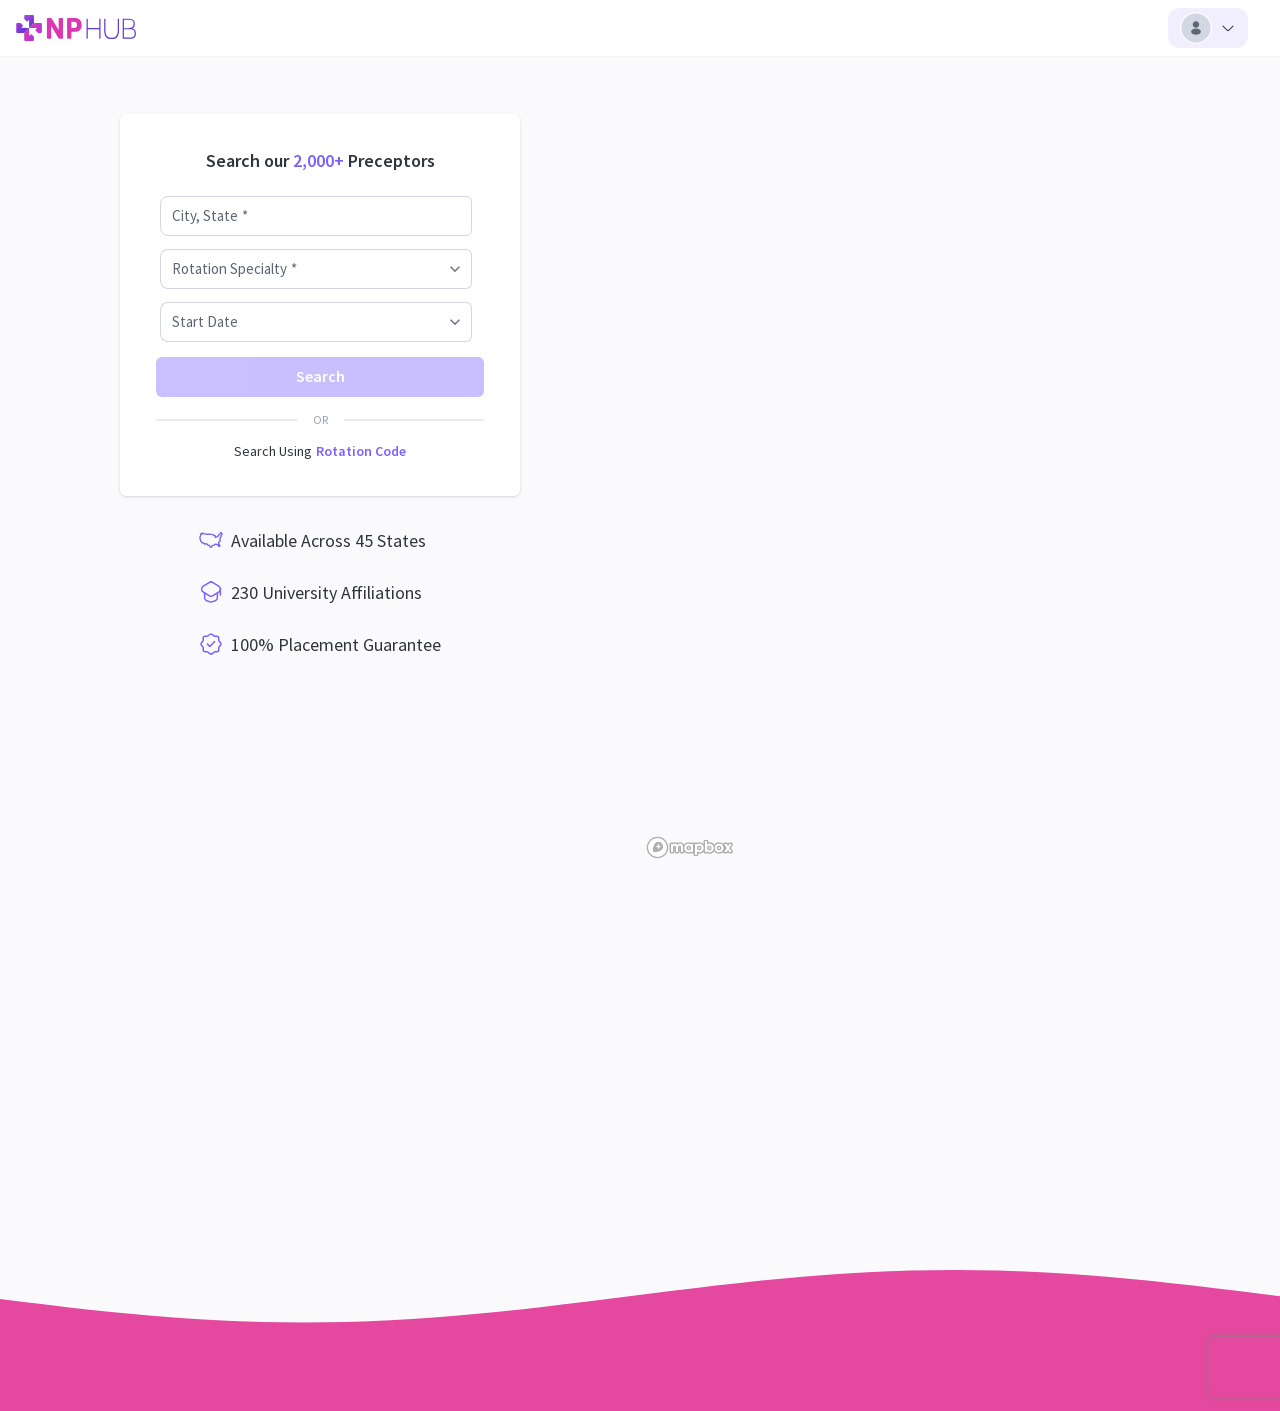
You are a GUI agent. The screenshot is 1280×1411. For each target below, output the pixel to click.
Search (320, 376)
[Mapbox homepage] (690, 847)
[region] (960, 465)
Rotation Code (361, 451)
